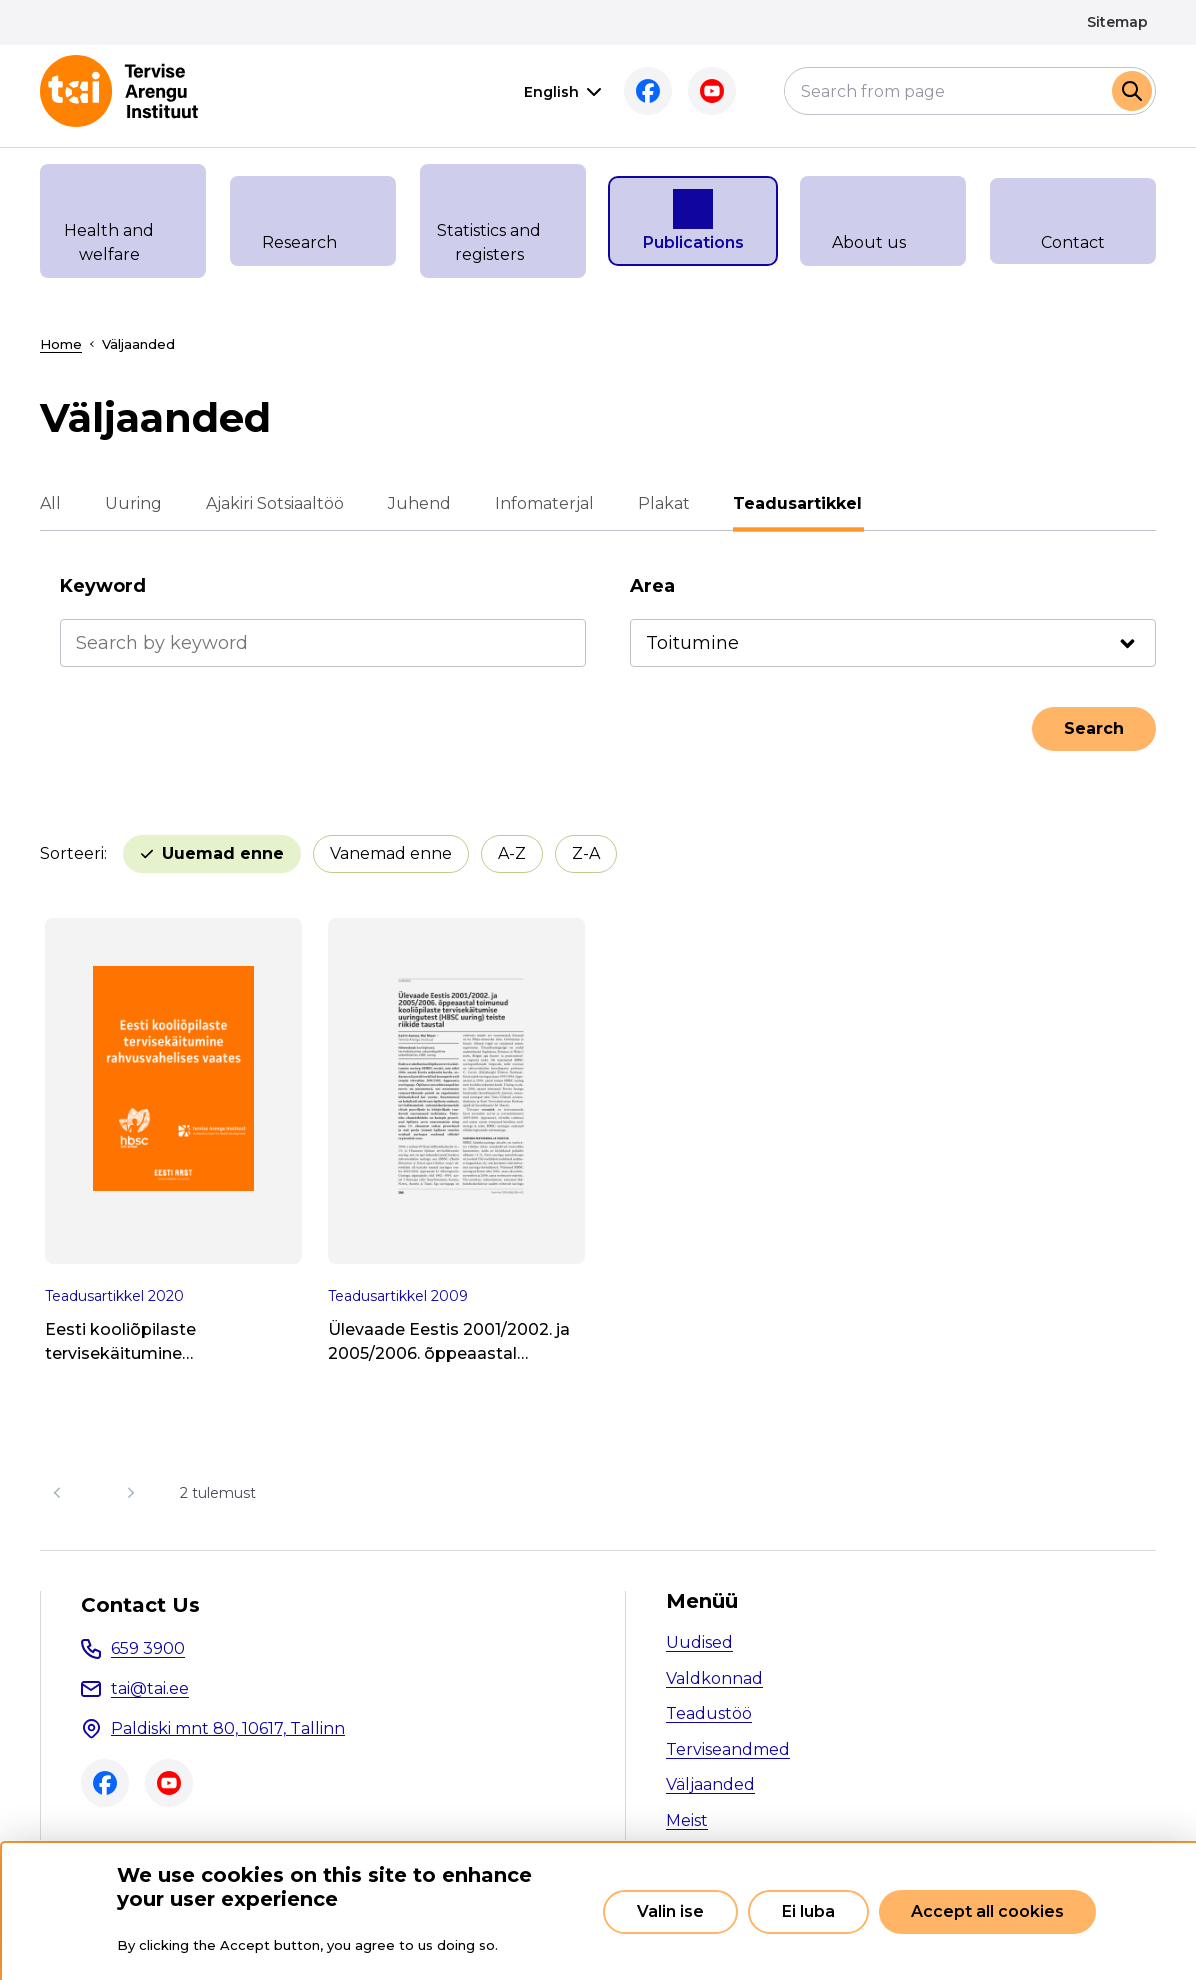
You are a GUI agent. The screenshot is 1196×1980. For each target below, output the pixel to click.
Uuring (133, 503)
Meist (687, 1820)
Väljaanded (710, 1784)
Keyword (103, 586)
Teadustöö (709, 1713)
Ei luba (808, 1911)
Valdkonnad (714, 1678)
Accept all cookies (987, 1911)
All (50, 503)
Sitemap (1117, 22)
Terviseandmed (728, 1749)
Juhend (419, 503)
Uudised (699, 1642)
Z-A (586, 853)
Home (61, 344)
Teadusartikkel (798, 503)
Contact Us (140, 1605)
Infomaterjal (544, 503)
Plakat (664, 503)
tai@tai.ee (150, 1688)
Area (652, 586)
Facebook (648, 91)
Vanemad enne (391, 853)
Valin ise (670, 1911)
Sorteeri (72, 853)
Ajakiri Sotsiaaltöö (275, 503)
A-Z (512, 853)
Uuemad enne (223, 853)
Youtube (712, 91)
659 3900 (148, 1648)
